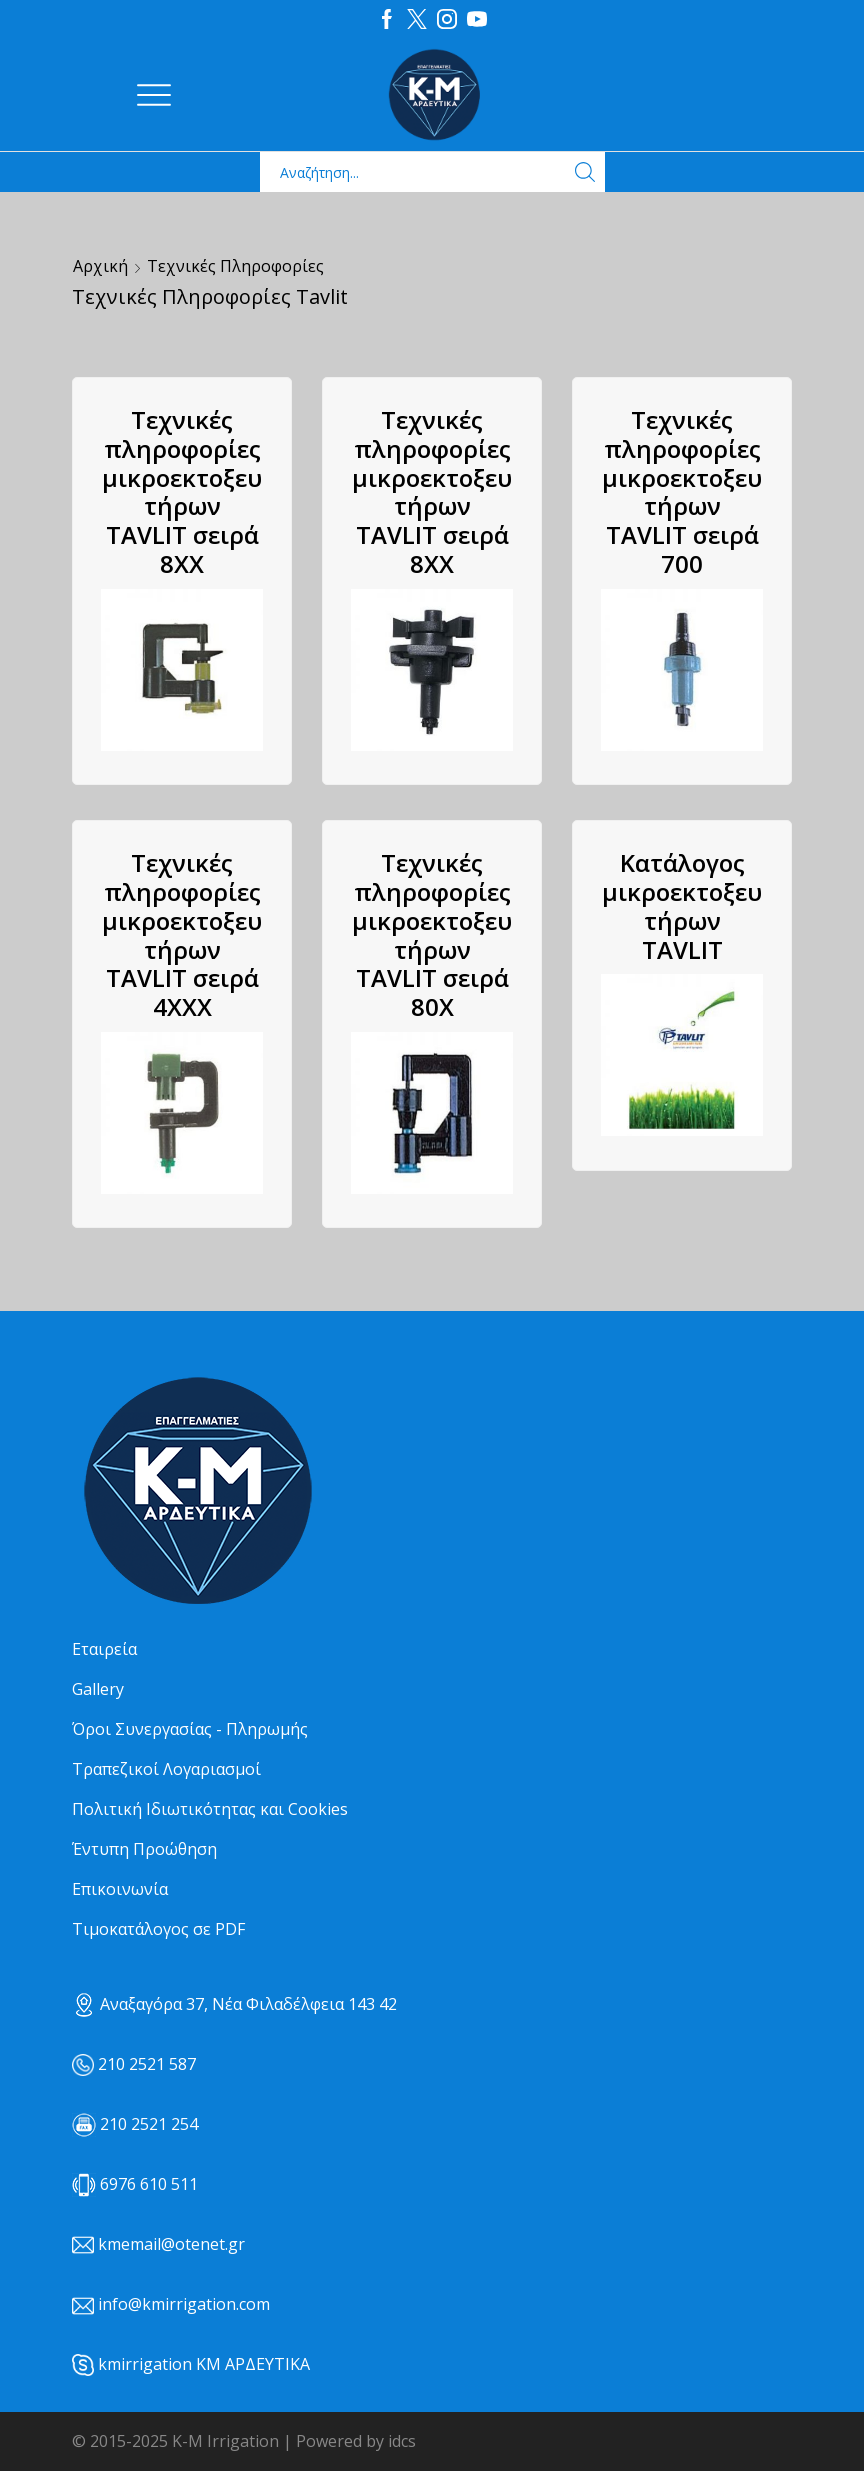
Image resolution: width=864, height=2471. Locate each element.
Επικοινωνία (120, 1889)
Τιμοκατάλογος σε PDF (158, 1929)
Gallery (98, 1689)
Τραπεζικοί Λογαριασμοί (166, 1769)
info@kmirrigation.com (184, 2304)
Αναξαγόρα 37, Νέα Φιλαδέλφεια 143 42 (234, 2004)
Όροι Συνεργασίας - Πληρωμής (190, 1729)
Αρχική (100, 266)
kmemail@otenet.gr (171, 2244)
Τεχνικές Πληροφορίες (235, 266)
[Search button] (585, 172)
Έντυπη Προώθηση (144, 1849)
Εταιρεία (104, 1649)
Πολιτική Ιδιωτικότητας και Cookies (210, 1809)
